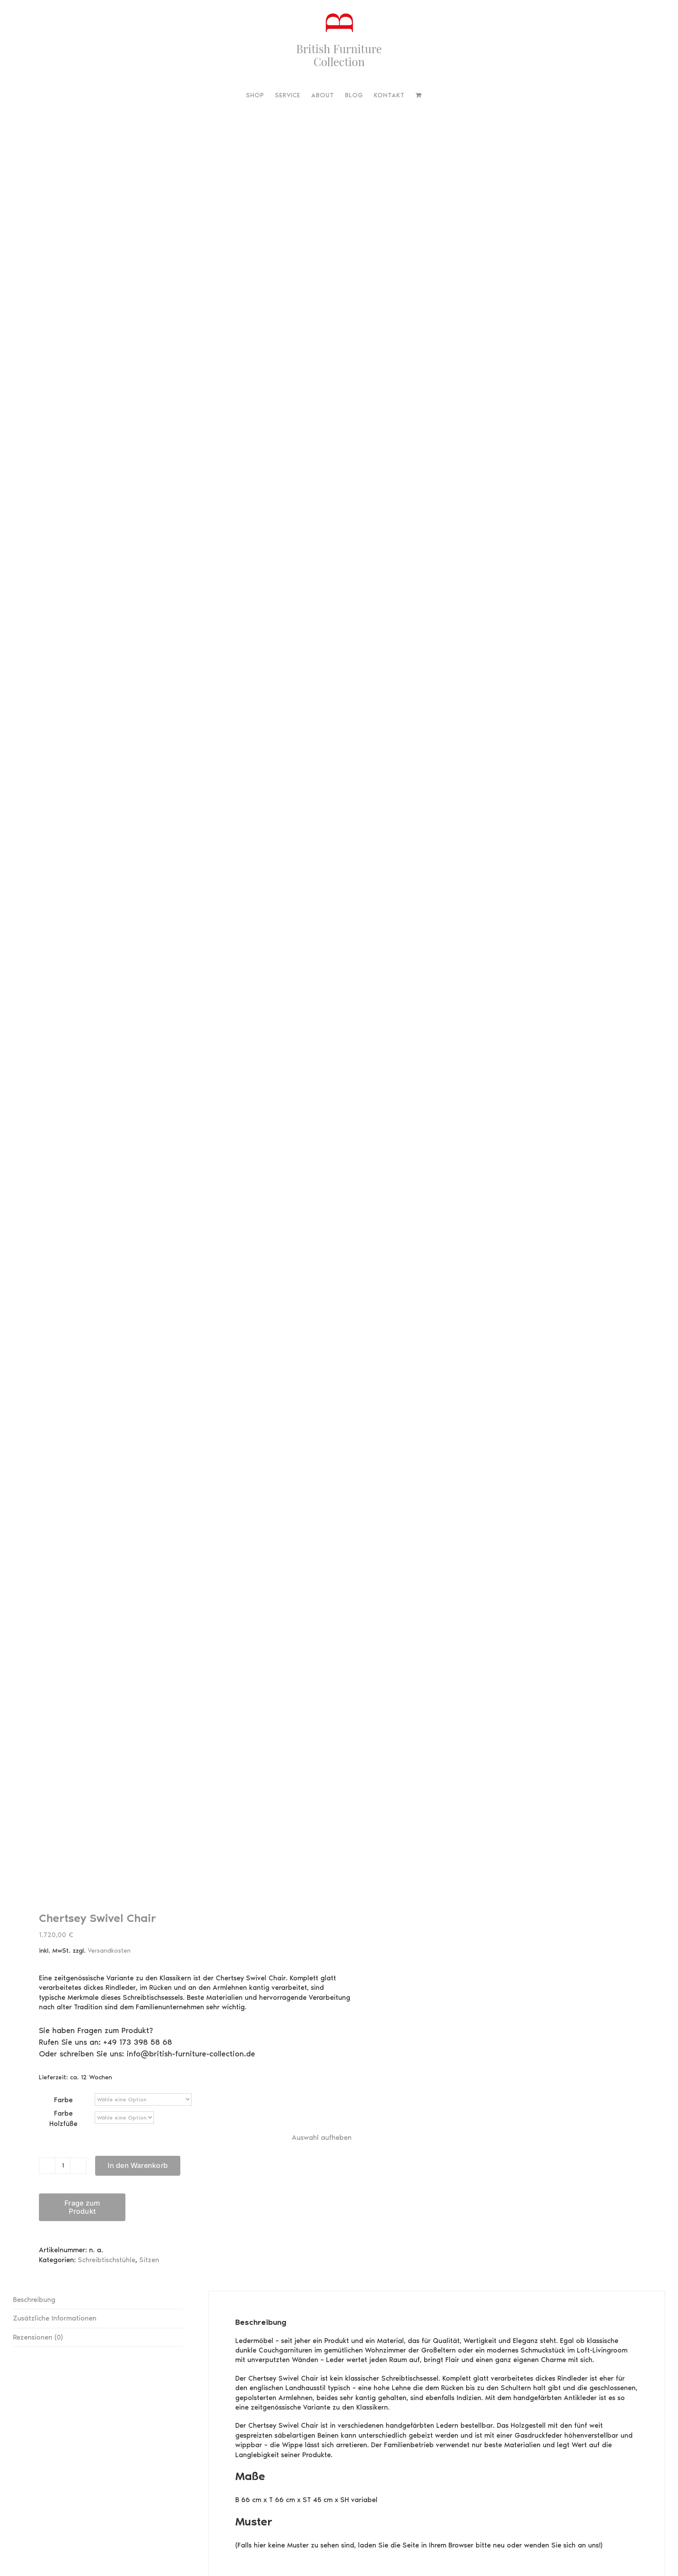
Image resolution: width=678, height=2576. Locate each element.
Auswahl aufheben (322, 1844)
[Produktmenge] (62, 1872)
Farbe (63, 1807)
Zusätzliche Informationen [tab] (54, 2025)
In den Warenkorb (138, 1872)
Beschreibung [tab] (34, 2006)
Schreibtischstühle (106, 1967)
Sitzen (149, 1967)
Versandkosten (109, 1657)
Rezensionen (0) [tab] (38, 2044)
